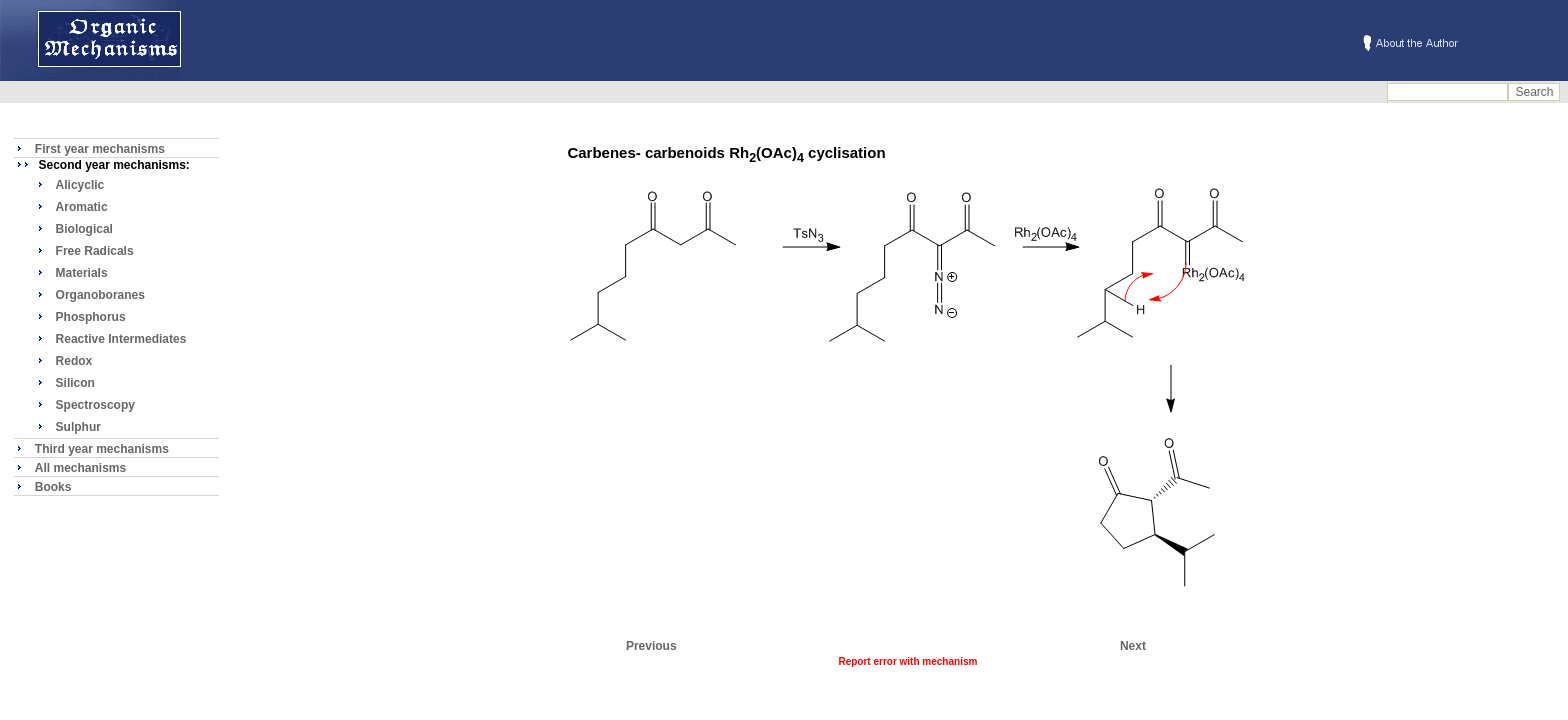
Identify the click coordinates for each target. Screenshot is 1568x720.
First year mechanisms (100, 149)
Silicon (75, 383)
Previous (651, 646)
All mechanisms (80, 468)
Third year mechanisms (102, 449)
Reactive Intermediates (121, 339)
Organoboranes (100, 295)
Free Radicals (95, 251)
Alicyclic (80, 185)
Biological (84, 229)
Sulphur (78, 427)
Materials (82, 273)
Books (53, 487)
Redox (74, 361)
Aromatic (82, 207)
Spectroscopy (95, 405)
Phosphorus (91, 317)
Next (1133, 646)
